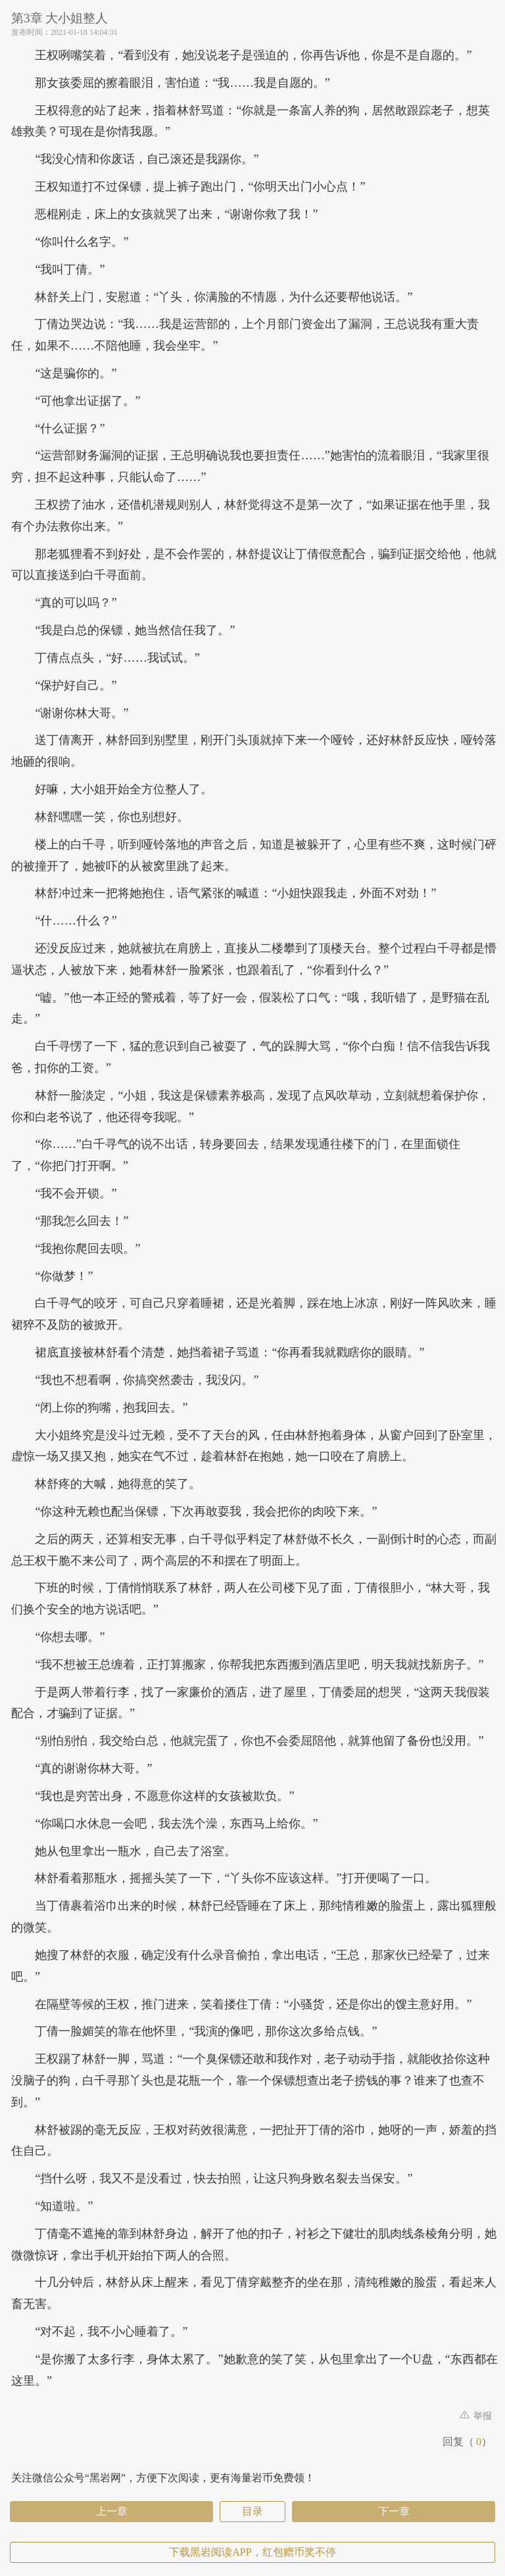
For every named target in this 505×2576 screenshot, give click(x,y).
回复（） (467, 2441)
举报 (476, 2416)
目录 (252, 2511)
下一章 (394, 2511)
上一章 (112, 2511)
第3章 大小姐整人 (59, 18)
